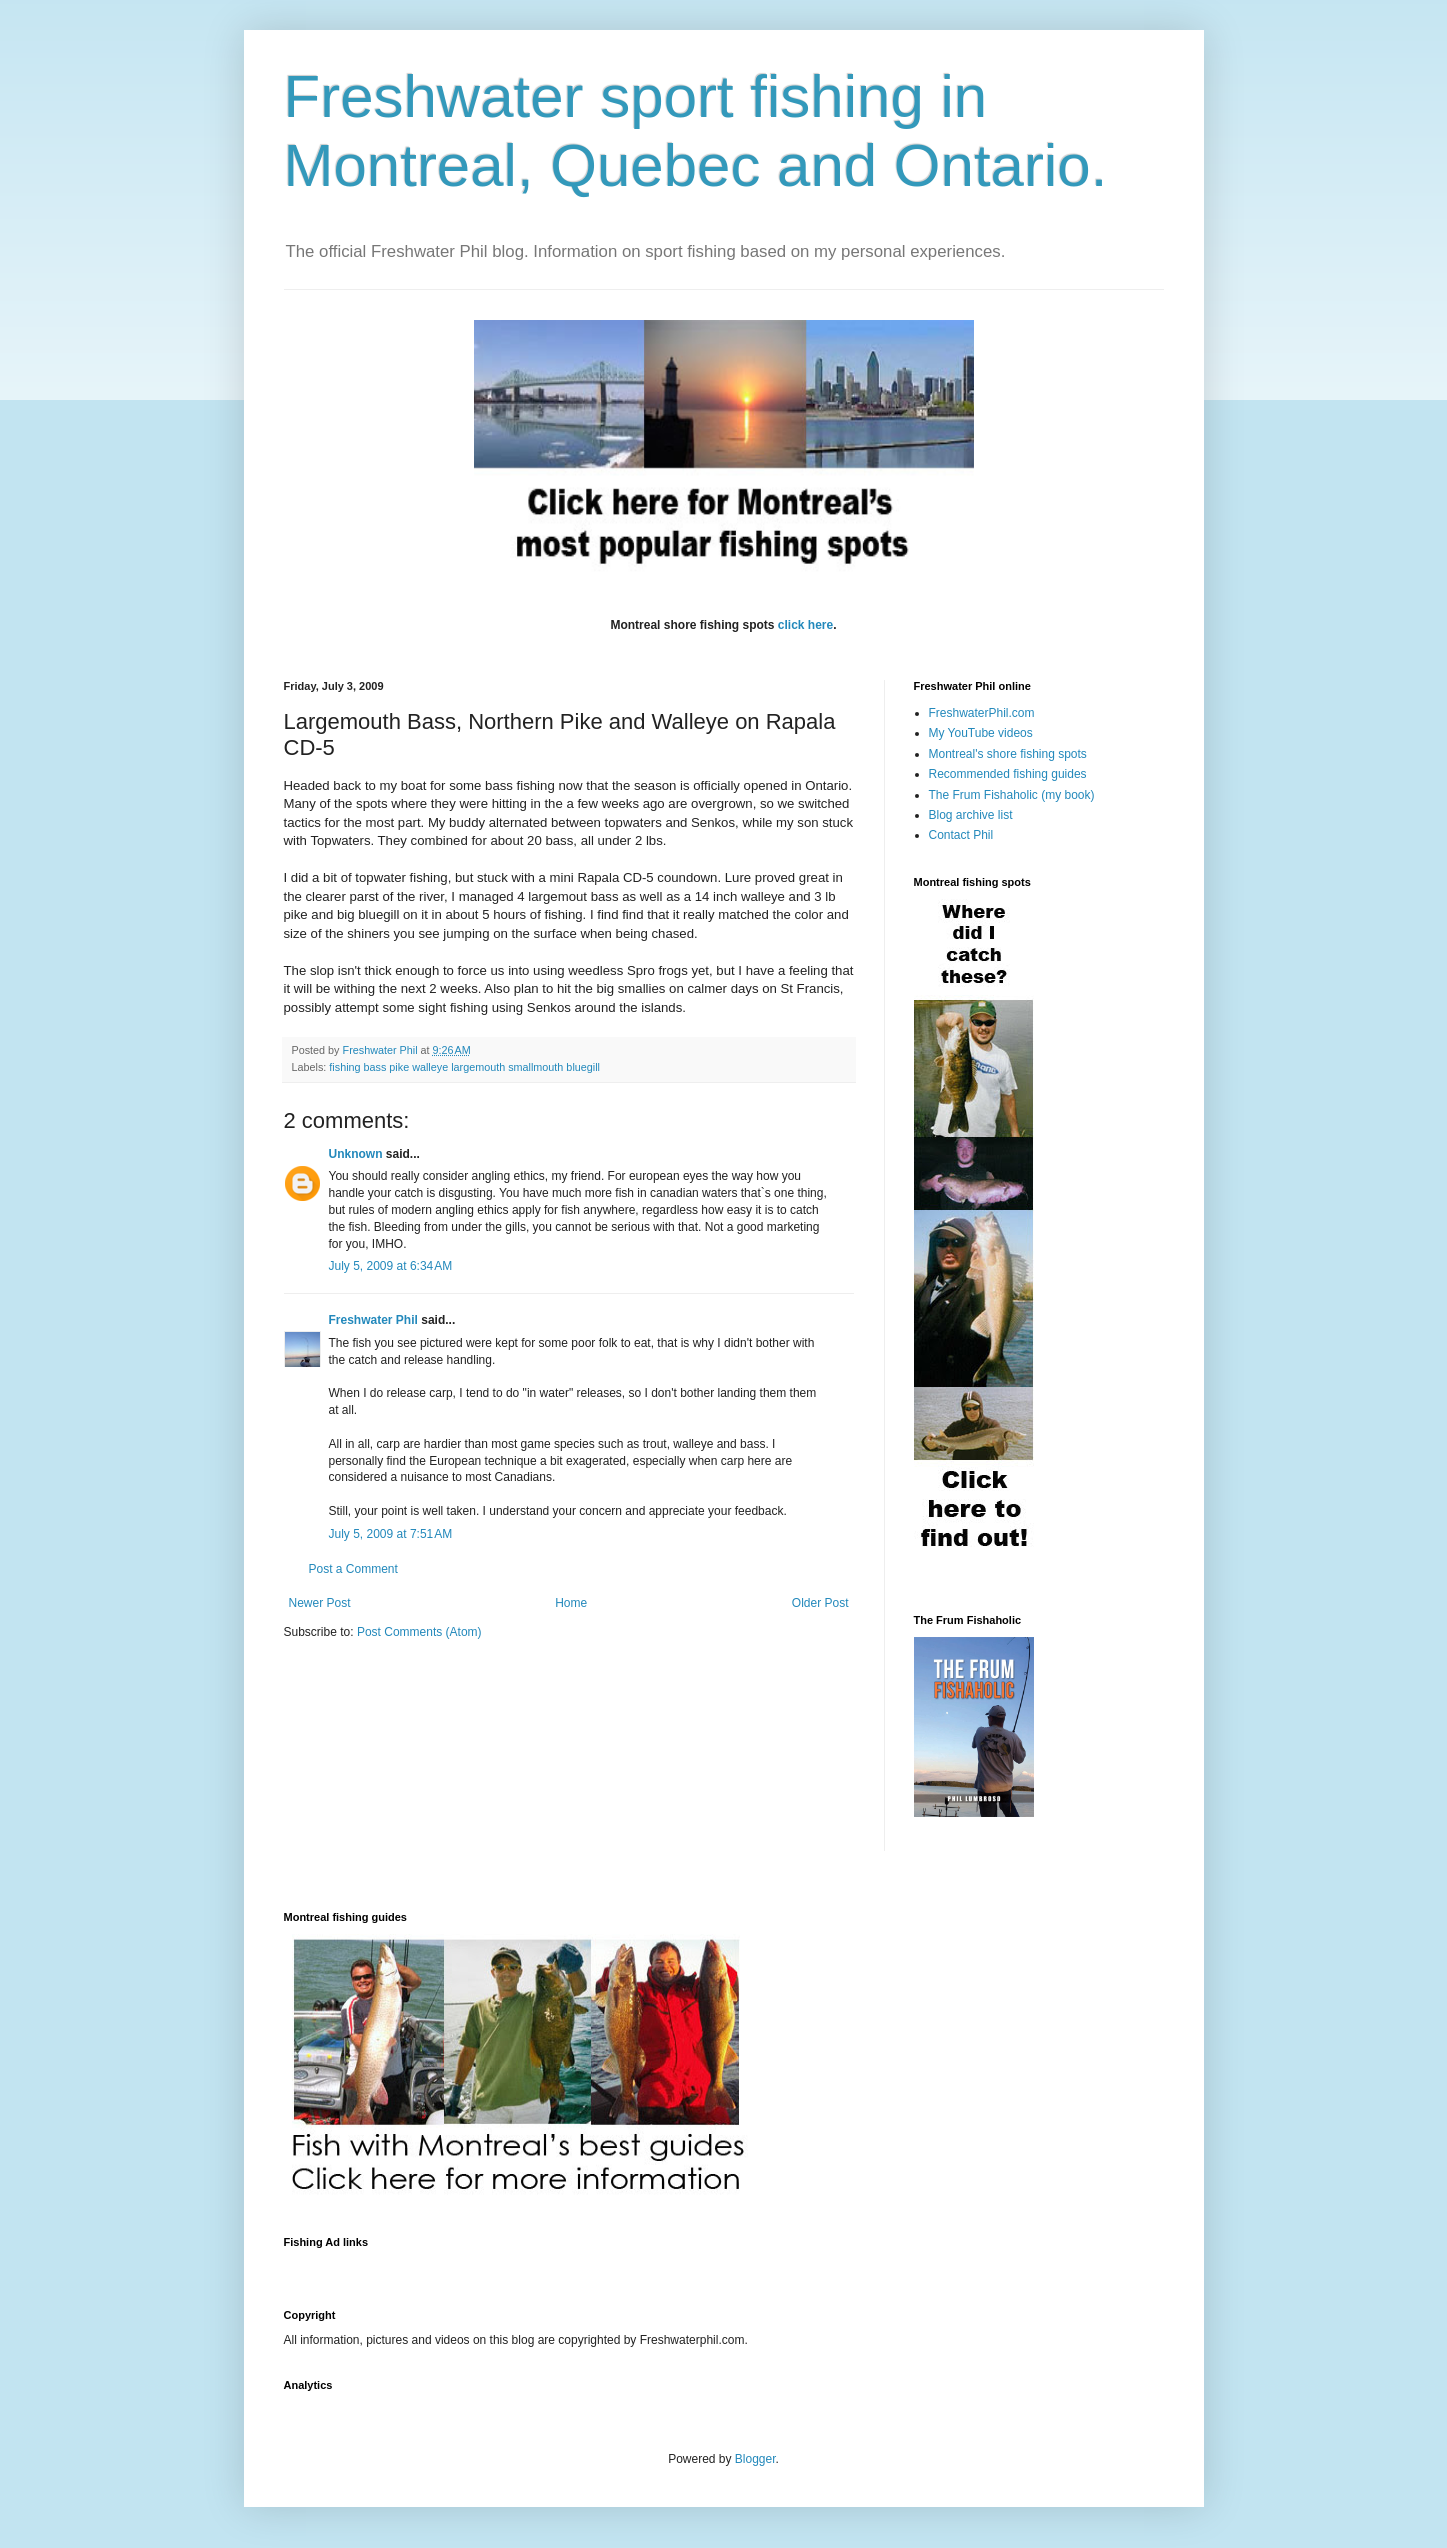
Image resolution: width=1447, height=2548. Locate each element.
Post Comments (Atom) (419, 1632)
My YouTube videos (981, 733)
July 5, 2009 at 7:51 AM (391, 1534)
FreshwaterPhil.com (982, 713)
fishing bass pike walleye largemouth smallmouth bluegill (464, 1067)
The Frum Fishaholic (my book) (1012, 795)
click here (805, 625)
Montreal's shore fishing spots (1008, 754)
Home (571, 1603)
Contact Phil (961, 835)
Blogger (755, 2459)
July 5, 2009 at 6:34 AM (391, 1266)
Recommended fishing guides (1008, 774)
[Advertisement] (648, 2266)
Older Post (820, 1603)
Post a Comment (353, 1569)
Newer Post (320, 1603)
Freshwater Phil (373, 1320)
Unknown (356, 1154)
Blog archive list (971, 815)
